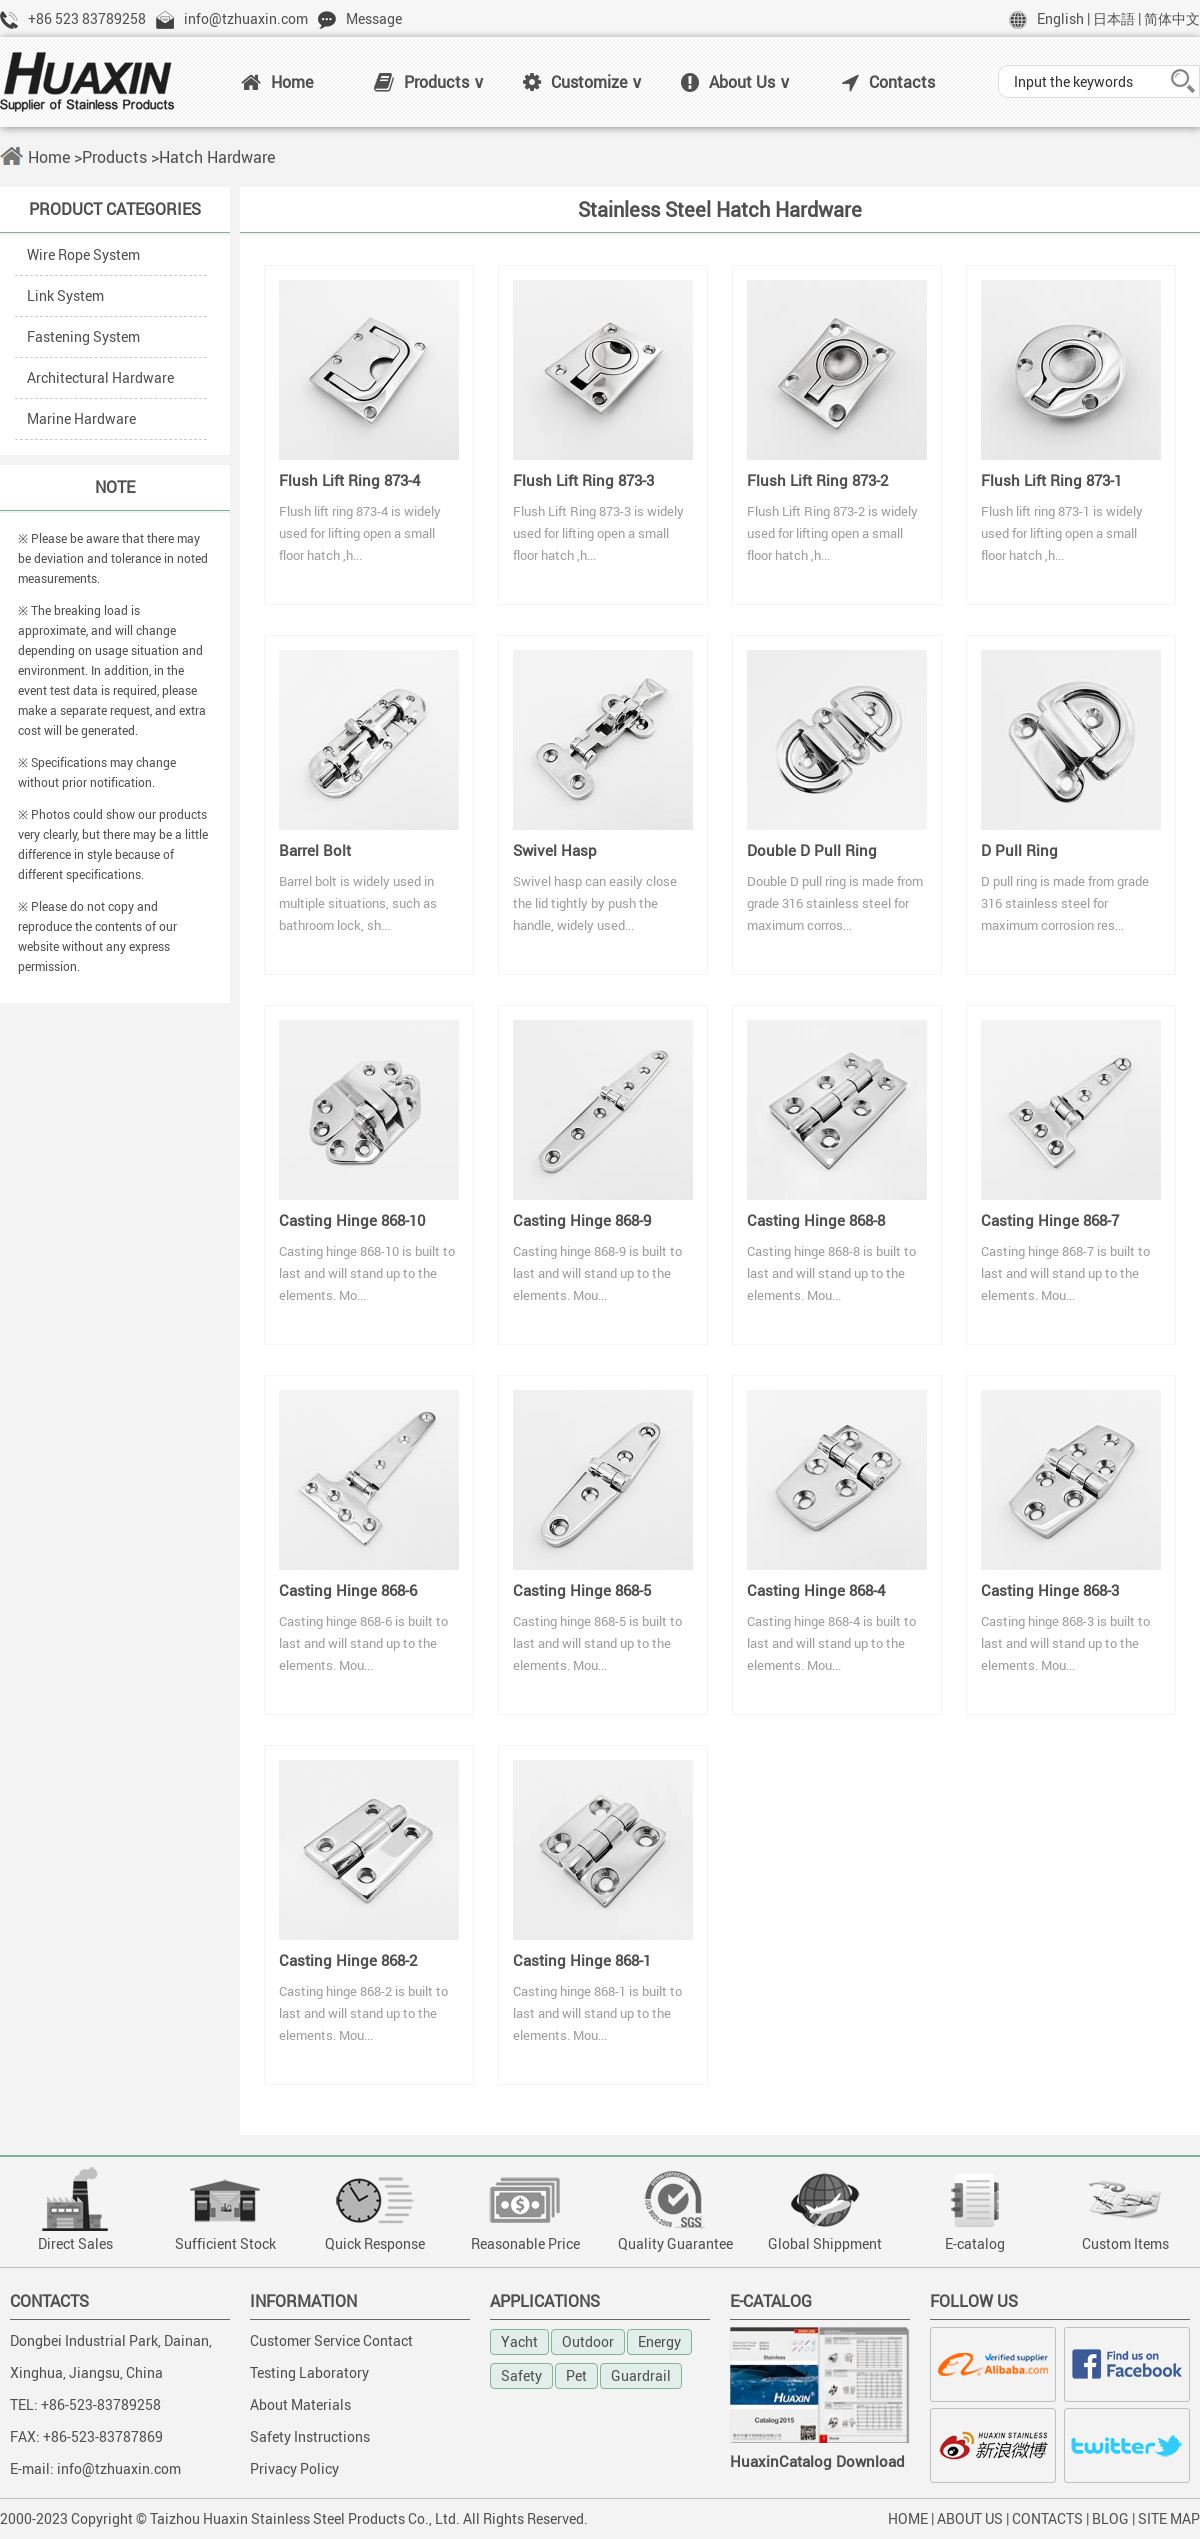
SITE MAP (1169, 2518)
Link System (65, 295)
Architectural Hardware (100, 377)
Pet (576, 2375)
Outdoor (588, 2341)
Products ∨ (429, 82)
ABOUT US (970, 2518)
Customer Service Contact (331, 2340)
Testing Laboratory (309, 2372)
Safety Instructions (310, 2436)
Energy (659, 2341)
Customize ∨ (583, 82)
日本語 (1114, 18)
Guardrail (641, 2375)
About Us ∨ (736, 82)
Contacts (888, 82)
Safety (521, 2375)
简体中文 (1172, 18)
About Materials (300, 2404)
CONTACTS (1047, 2518)
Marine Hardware (81, 418)
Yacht (519, 2341)
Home (277, 82)
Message (374, 18)
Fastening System (83, 336)
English (1060, 18)
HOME (908, 2518)
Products (114, 157)
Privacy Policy (294, 2468)
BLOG (1110, 2518)
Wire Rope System (83, 254)
